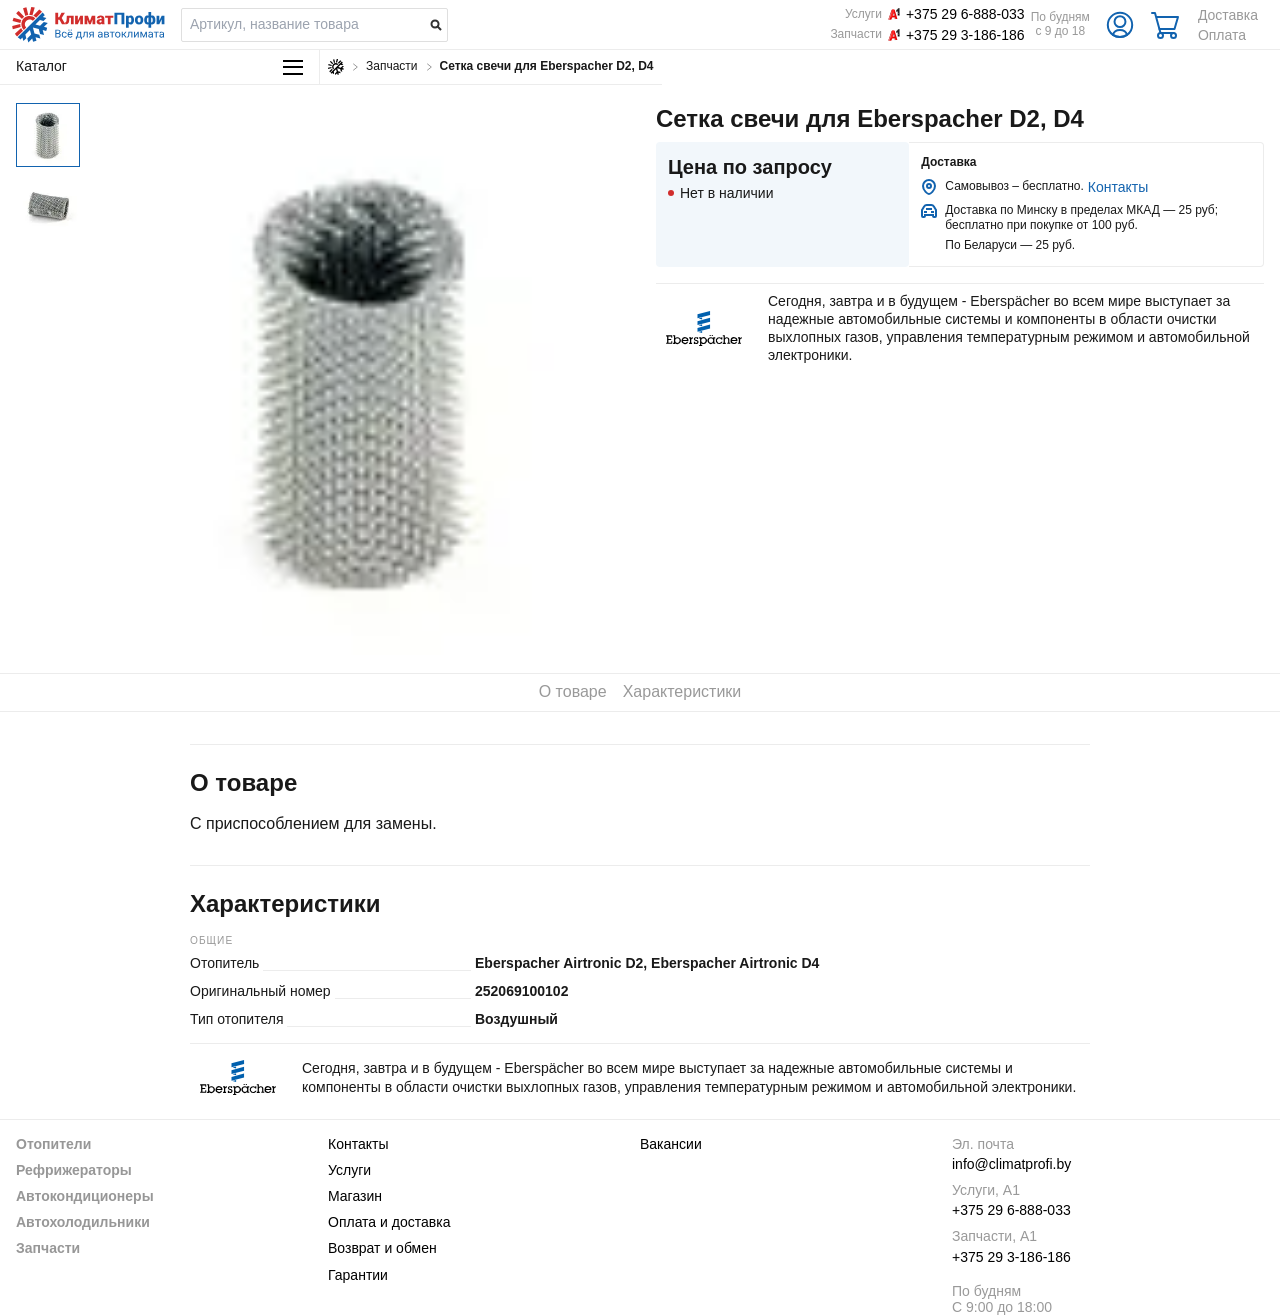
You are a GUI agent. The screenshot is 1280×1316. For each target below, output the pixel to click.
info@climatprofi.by (1011, 1164)
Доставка (1228, 15)
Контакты (1118, 187)
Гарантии (358, 1275)
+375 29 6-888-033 (1011, 1210)
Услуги (349, 1170)
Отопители (53, 1144)
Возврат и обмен (382, 1248)
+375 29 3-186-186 (1011, 1257)
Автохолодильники (83, 1222)
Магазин (355, 1196)
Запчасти (48, 1248)
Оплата (1222, 35)
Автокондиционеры (85, 1196)
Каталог (159, 66)
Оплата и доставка (389, 1222)
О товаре (573, 691)
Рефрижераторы (74, 1170)
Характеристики (682, 691)
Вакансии (671, 1144)
